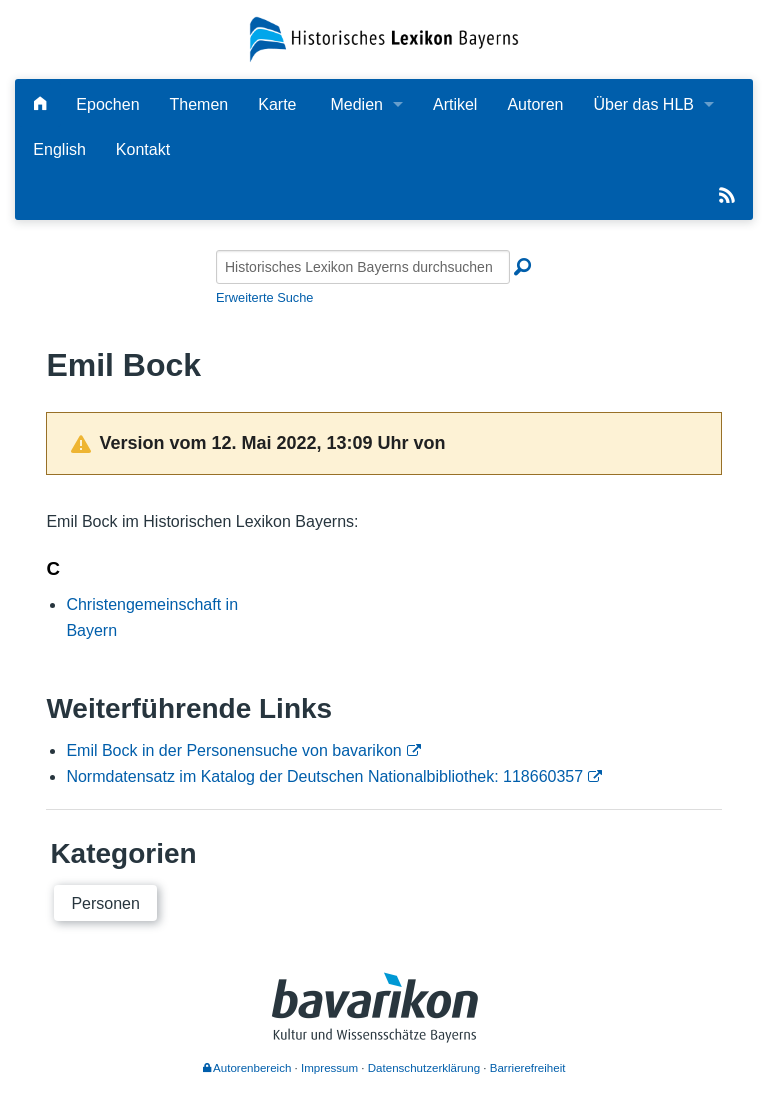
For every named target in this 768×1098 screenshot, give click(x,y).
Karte (277, 104)
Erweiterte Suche (264, 297)
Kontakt (143, 149)
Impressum (329, 1068)
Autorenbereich (247, 1068)
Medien (356, 104)
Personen (105, 903)
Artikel (455, 104)
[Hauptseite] (40, 104)
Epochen (107, 104)
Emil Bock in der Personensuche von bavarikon (233, 750)
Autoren (535, 104)
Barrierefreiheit (528, 1068)
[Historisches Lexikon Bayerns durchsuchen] (363, 267)
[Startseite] (383, 38)
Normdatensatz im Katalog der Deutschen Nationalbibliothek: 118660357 (324, 776)
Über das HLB (643, 104)
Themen (199, 104)
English (59, 149)
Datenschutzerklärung (424, 1068)
